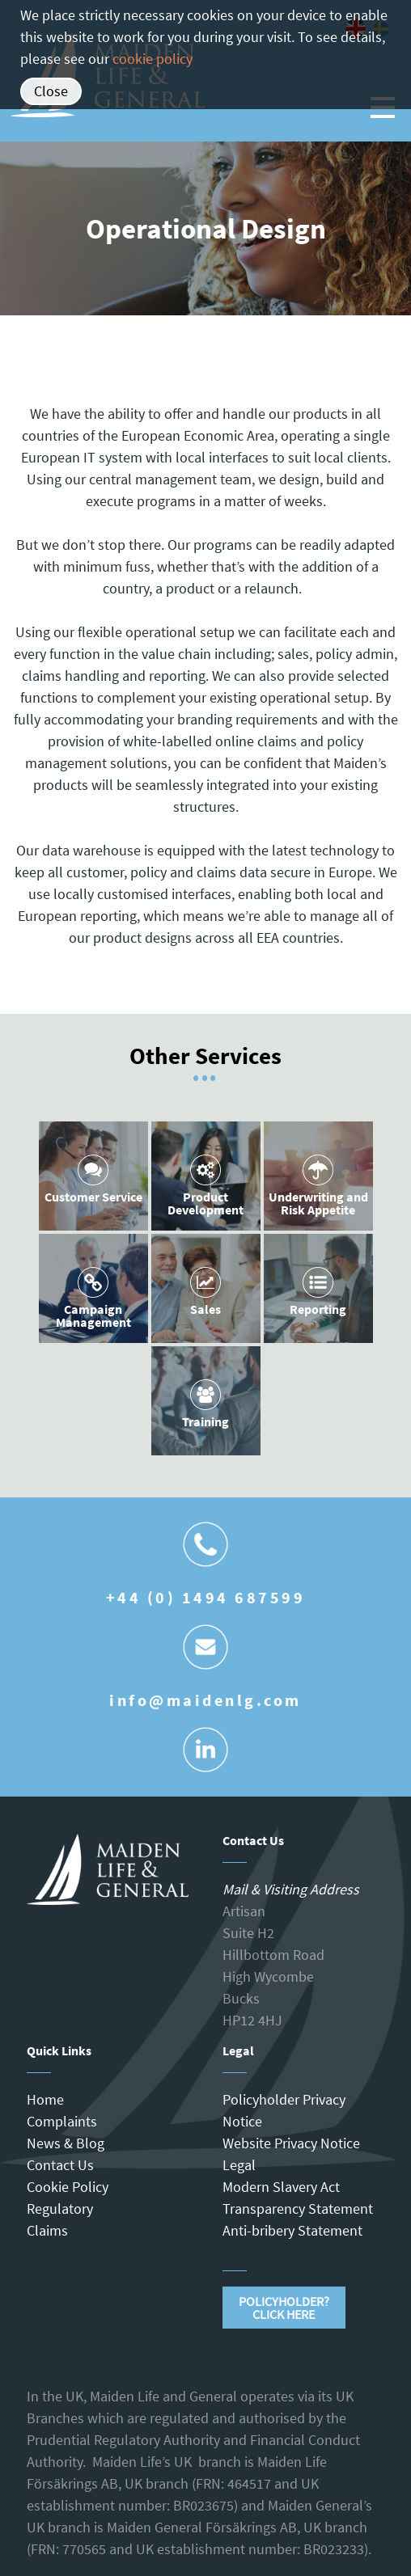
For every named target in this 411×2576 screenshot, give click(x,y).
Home (45, 2099)
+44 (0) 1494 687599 (206, 1597)
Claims (47, 2230)
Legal (239, 2165)
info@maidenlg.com (205, 1700)
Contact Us (60, 2165)
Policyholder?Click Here (284, 2307)
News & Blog (65, 2143)
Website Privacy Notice (291, 2143)
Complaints (62, 2121)
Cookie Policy (67, 2186)
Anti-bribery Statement (292, 2230)
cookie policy (152, 58)
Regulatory (60, 2208)
